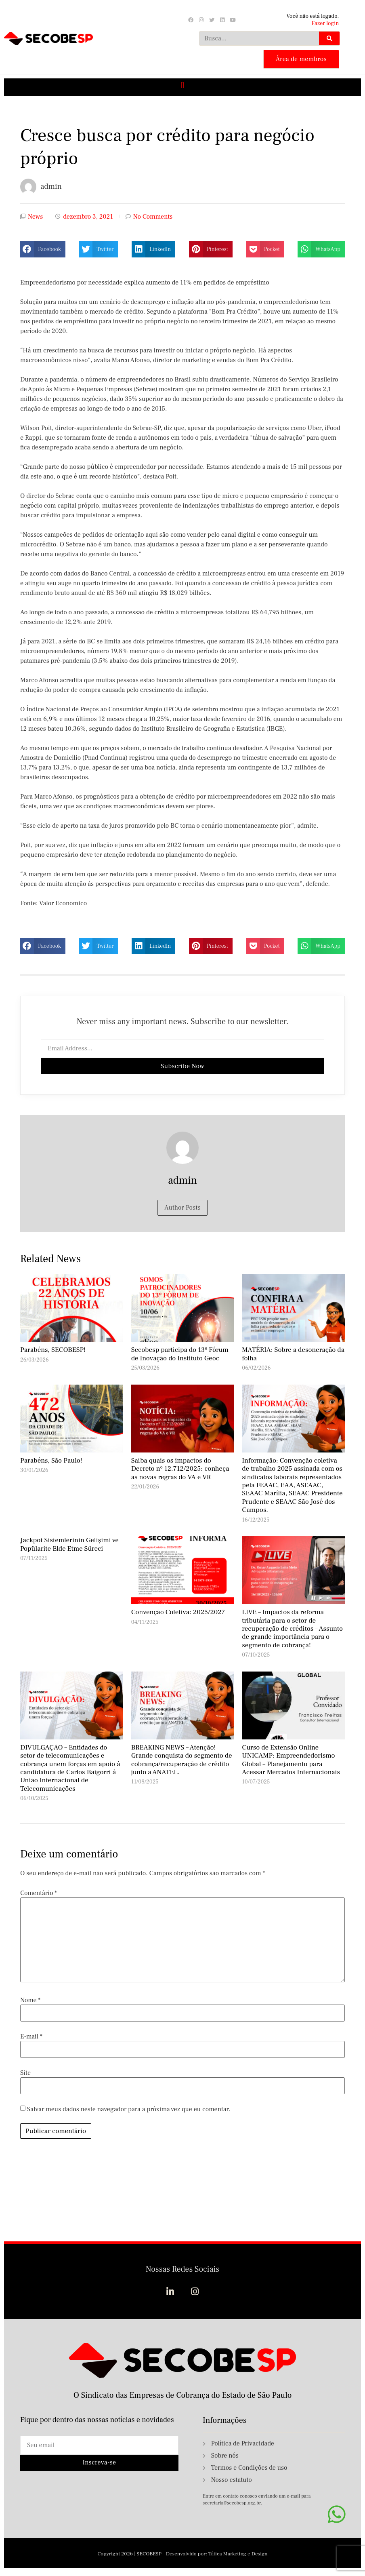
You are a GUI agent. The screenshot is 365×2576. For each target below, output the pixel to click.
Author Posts (182, 1208)
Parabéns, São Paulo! (51, 1460)
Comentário (38, 1893)
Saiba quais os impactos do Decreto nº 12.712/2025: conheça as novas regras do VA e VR (180, 1469)
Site (25, 2073)
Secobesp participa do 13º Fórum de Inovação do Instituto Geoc (180, 1353)
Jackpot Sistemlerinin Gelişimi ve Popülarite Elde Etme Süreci (69, 1544)
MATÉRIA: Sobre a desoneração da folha (293, 1353)
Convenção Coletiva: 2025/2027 (178, 1612)
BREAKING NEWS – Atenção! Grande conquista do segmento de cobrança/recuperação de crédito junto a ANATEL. (181, 1760)
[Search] (329, 38)
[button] (182, 85)
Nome (30, 2000)
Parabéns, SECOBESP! (53, 1349)
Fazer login (325, 23)
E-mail (31, 2036)
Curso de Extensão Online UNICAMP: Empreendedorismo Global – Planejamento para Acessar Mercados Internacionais (291, 1760)
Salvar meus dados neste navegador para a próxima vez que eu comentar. (129, 2109)
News (35, 217)
